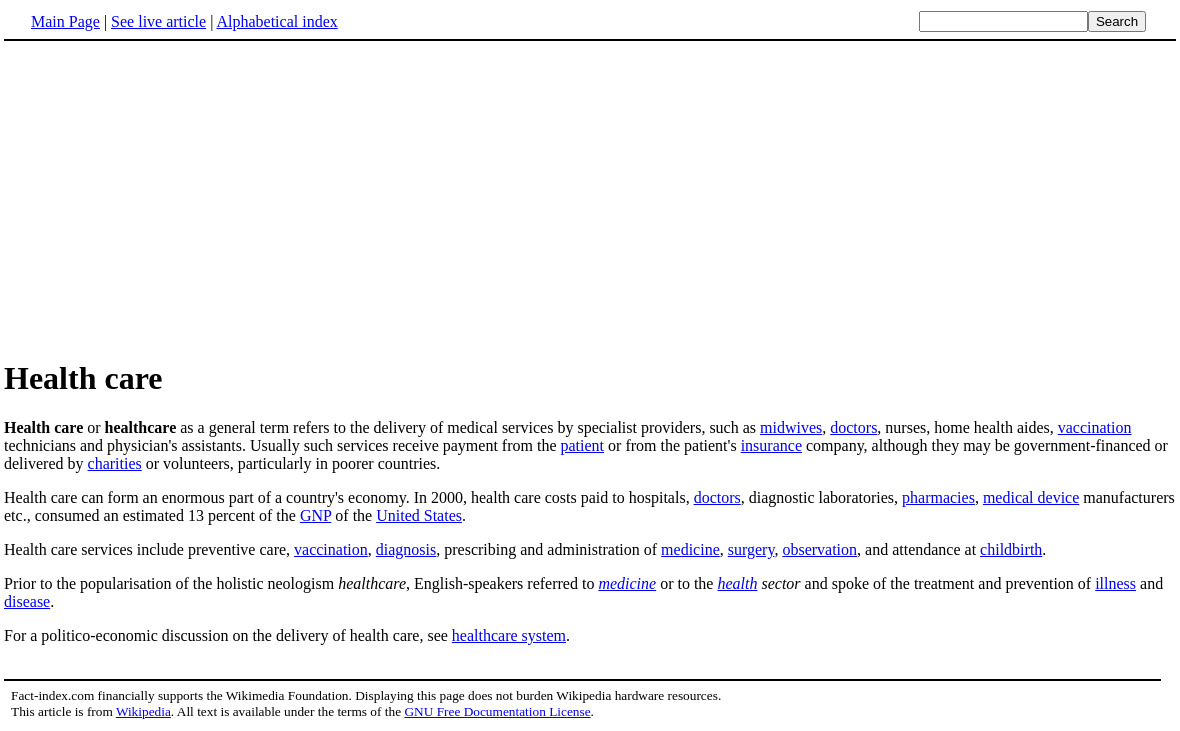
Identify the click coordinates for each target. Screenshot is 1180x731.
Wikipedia (143, 711)
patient (583, 445)
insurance (771, 445)
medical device (1031, 497)
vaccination (1095, 427)
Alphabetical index (276, 21)
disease (27, 601)
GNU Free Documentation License (497, 711)
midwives (791, 427)
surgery (751, 549)
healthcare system (509, 635)
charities (115, 463)
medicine (690, 549)
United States (419, 515)
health (737, 583)
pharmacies (938, 497)
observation (819, 549)
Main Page (65, 21)
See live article (158, 21)
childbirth (1011, 549)
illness (1115, 583)
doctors (853, 427)
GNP (315, 515)
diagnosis (406, 549)
